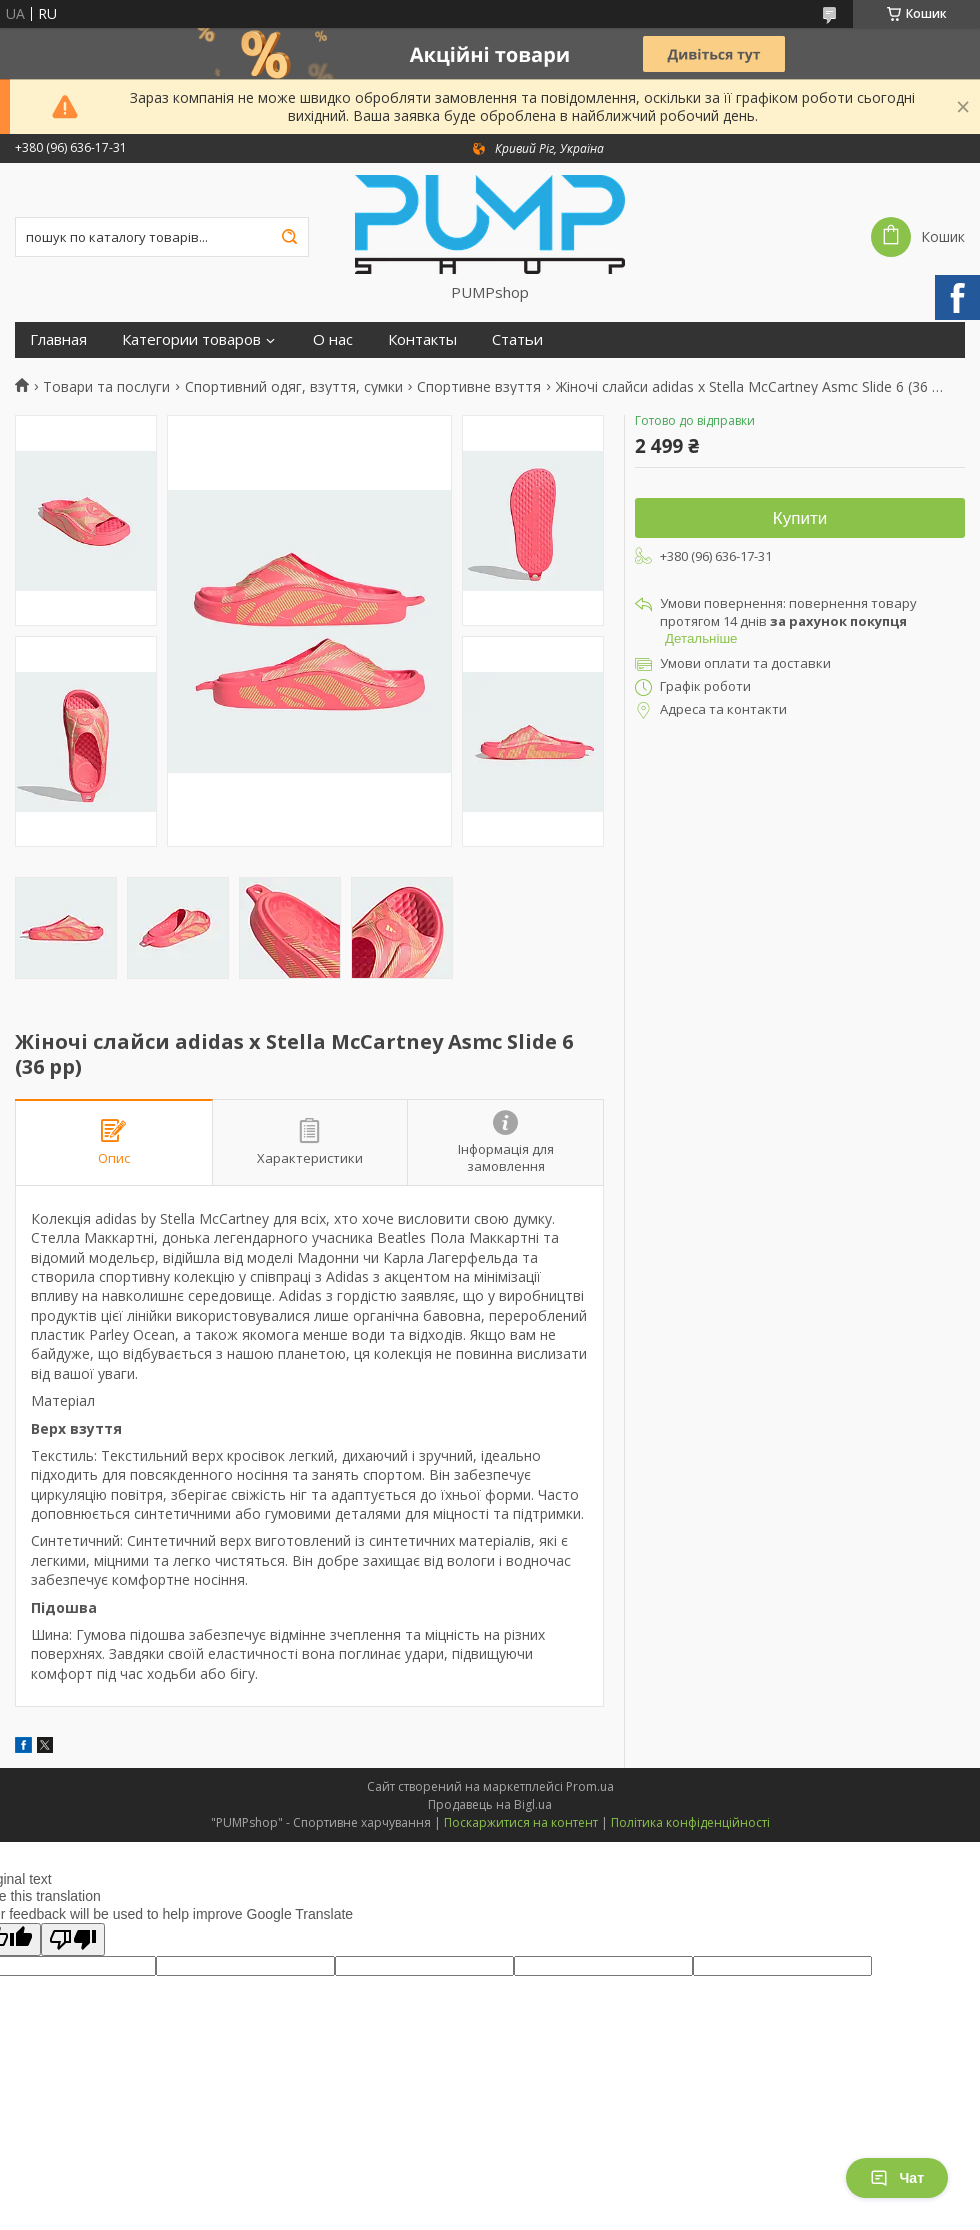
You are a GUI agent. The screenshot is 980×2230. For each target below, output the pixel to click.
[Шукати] (289, 237)
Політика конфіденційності (690, 1822)
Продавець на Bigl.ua (490, 1804)
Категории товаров (191, 339)
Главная (58, 339)
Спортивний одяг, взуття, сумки (294, 387)
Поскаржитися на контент (521, 1822)
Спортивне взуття (479, 387)
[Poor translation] (73, 1939)
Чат (897, 2178)
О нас (333, 339)
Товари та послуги (106, 387)
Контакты (422, 339)
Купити (800, 518)
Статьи (517, 339)
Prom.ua (590, 1786)
